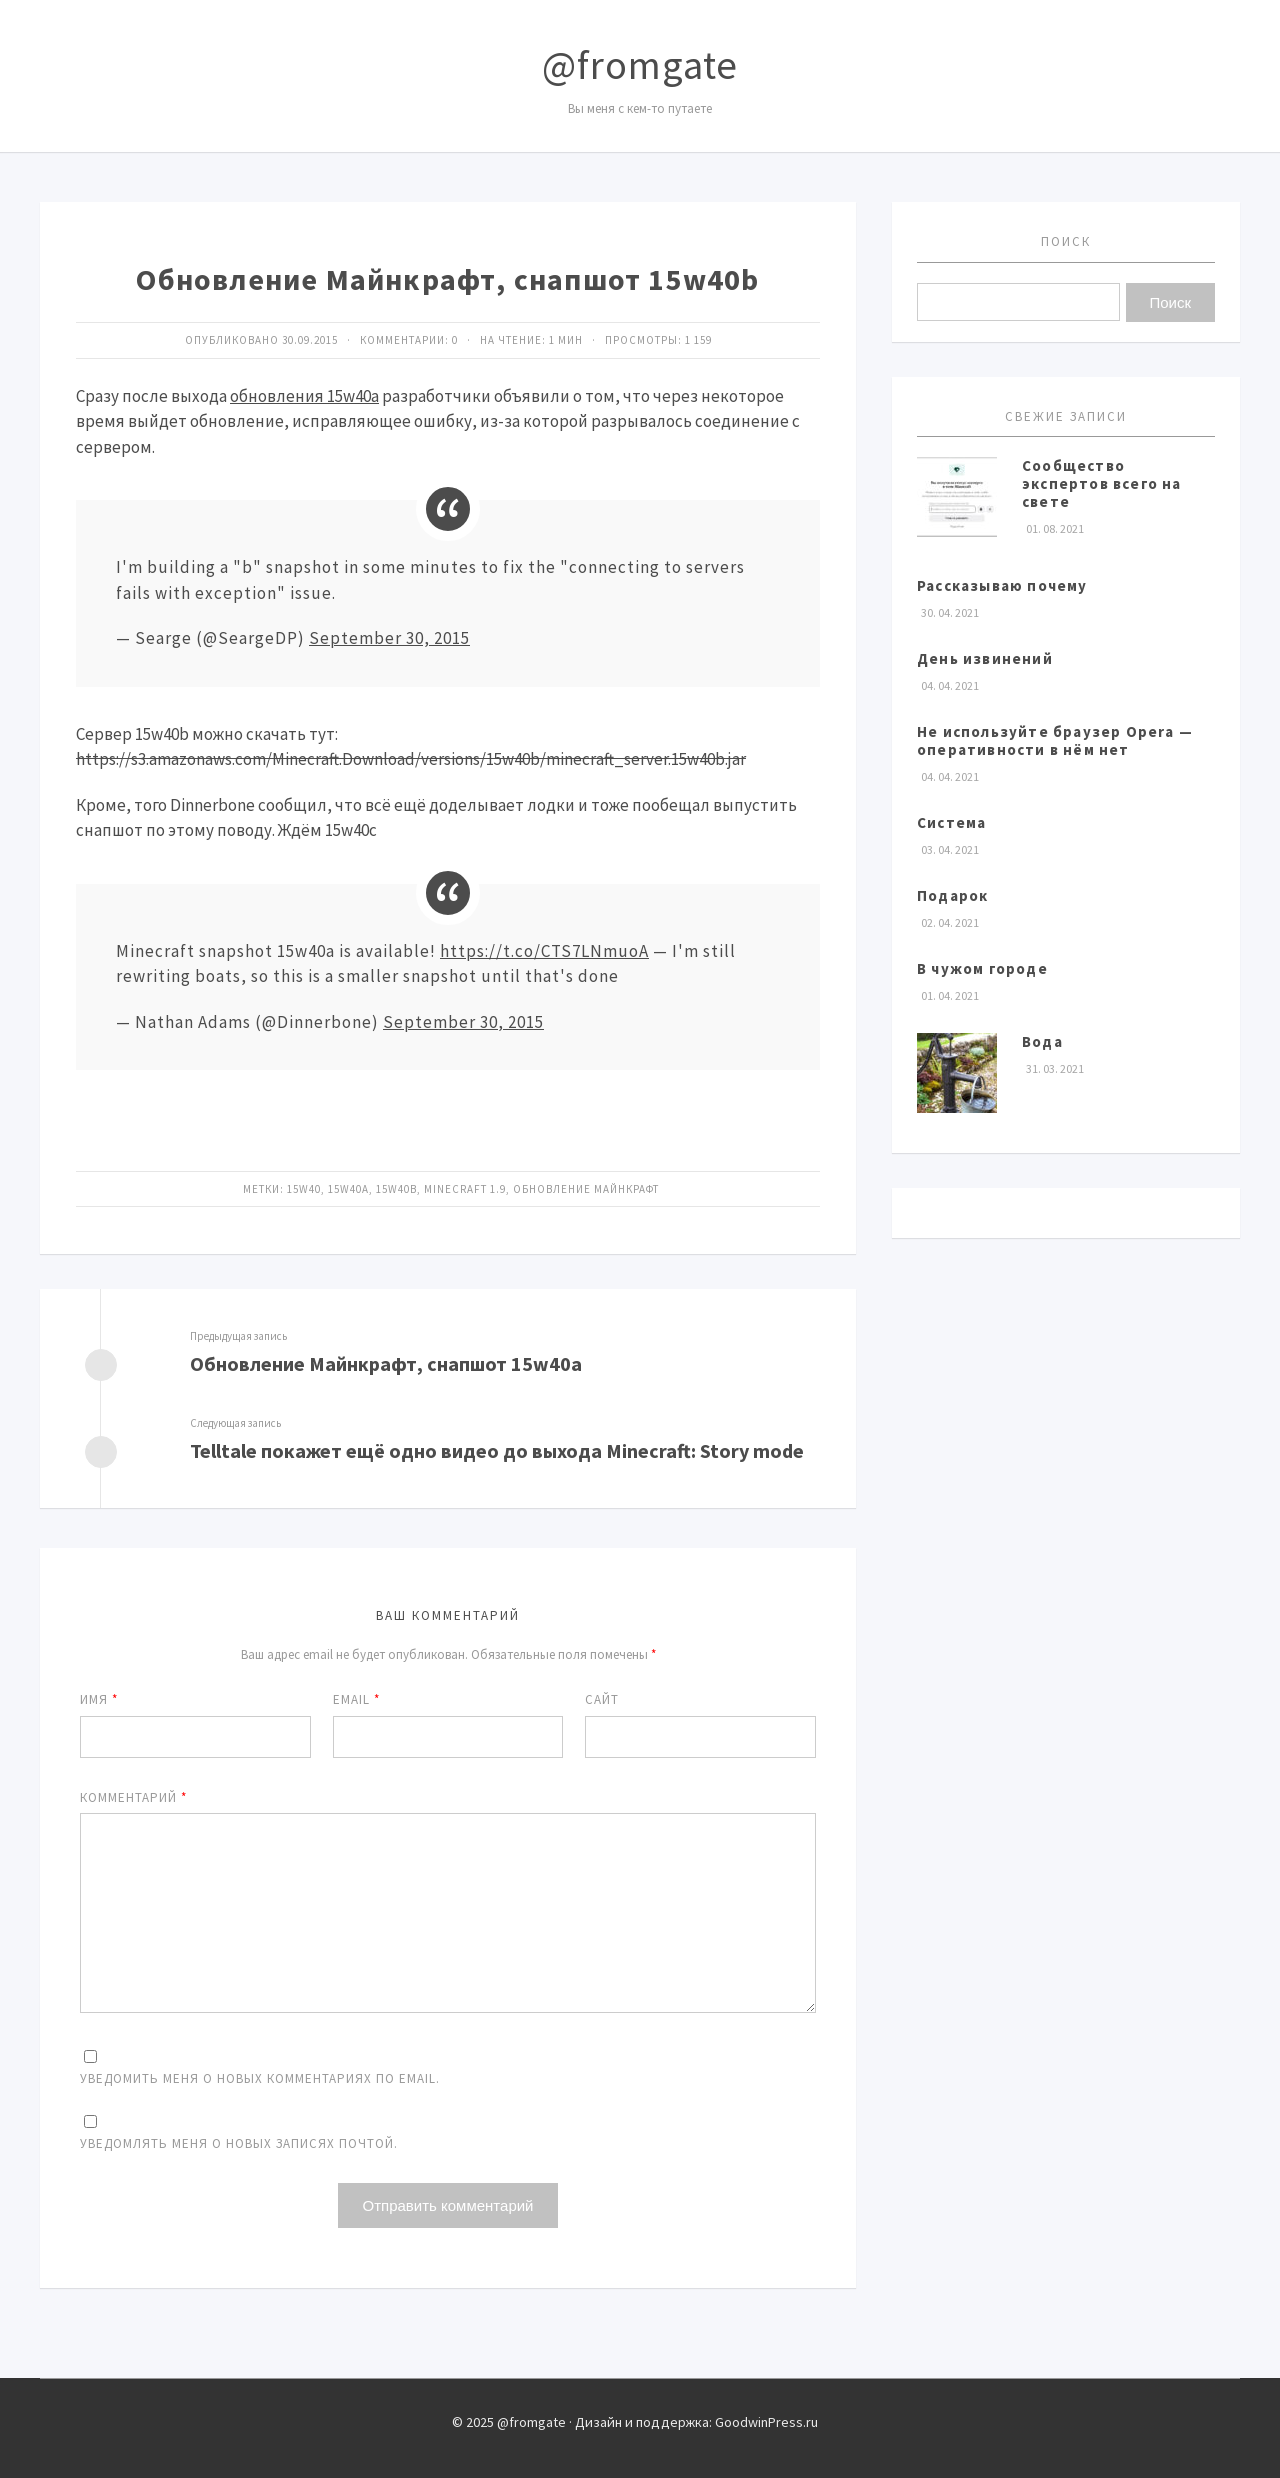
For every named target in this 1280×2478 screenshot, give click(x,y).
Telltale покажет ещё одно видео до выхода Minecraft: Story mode (497, 1450)
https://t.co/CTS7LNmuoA (544, 951)
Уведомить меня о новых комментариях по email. (260, 2078)
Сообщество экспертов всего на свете (1102, 483)
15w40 (304, 1189)
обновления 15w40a (304, 396)
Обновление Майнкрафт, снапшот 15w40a (386, 1363)
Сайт (602, 1699)
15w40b (396, 1189)
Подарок (952, 895)
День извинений (985, 658)
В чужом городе (982, 968)
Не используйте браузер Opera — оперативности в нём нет (1055, 740)
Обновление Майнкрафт (586, 1189)
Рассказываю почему (1002, 585)
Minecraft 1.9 (465, 1189)
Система (951, 822)
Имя (99, 1699)
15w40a (348, 1189)
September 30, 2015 (389, 638)
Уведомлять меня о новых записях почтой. (239, 2143)
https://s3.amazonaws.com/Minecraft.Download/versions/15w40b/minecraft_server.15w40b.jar (411, 759)
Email (356, 1699)
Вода (1042, 1041)
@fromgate (640, 65)
